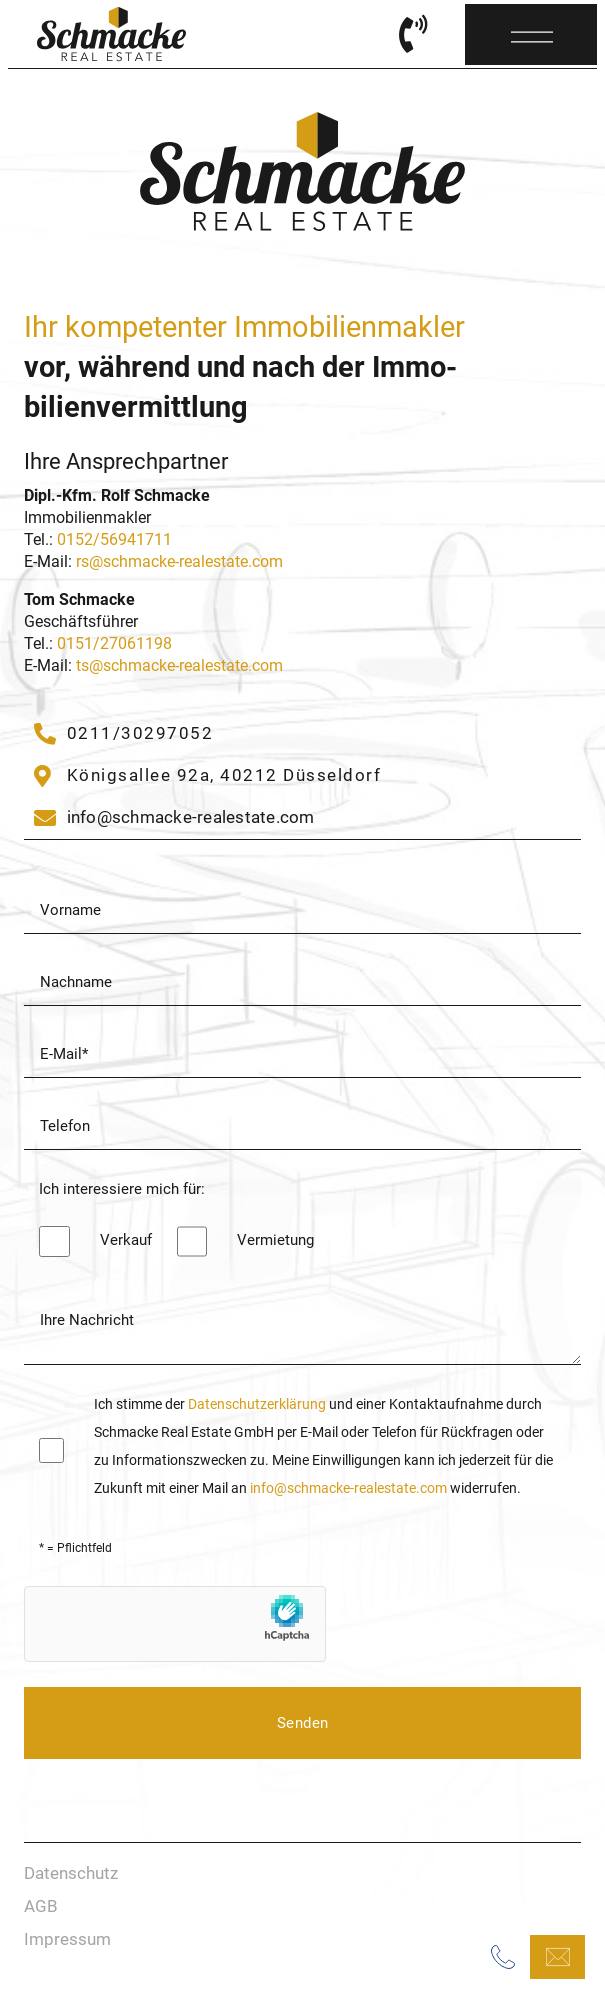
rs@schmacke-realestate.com (179, 561)
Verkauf (126, 1240)
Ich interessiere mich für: (122, 1189)
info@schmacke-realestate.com (350, 1488)
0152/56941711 (114, 539)
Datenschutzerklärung (257, 1404)
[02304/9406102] (123, 734)
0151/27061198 (114, 643)
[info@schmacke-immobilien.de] (174, 818)
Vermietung (275, 1240)
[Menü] (532, 31)
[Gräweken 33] (207, 776)
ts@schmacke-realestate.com (179, 665)
